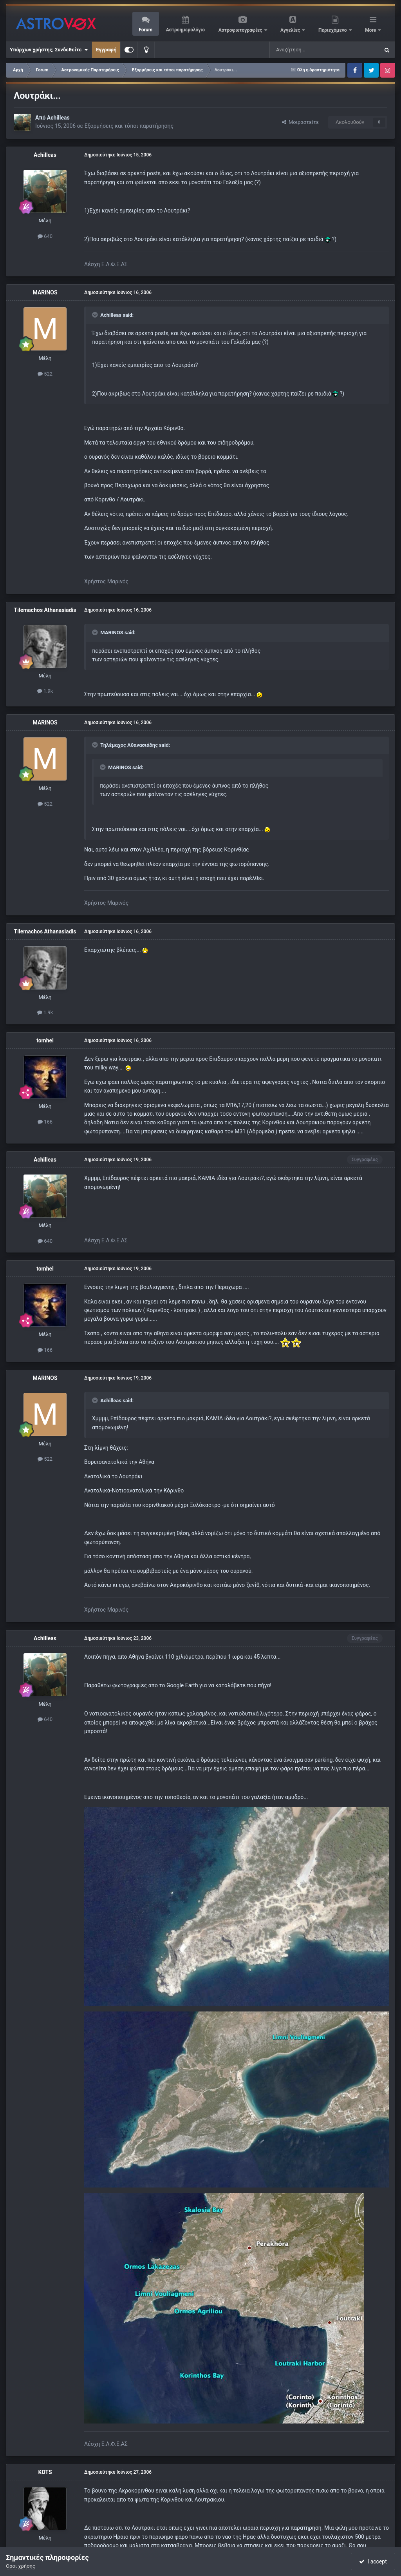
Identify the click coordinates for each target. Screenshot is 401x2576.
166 (45, 1122)
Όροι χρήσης (20, 2566)
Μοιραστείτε (300, 122)
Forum (145, 30)
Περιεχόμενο (333, 30)
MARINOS (45, 292)
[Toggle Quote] (95, 315)
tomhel (45, 1040)
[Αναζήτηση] (298, 50)
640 (45, 236)
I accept (373, 2561)
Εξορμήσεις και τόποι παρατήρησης (129, 126)
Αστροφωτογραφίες (241, 30)
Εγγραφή (106, 50)
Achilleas (58, 117)
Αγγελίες (290, 30)
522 (45, 374)
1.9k (45, 691)
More (371, 30)
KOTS (45, 2472)
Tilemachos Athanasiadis (45, 610)
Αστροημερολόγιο (185, 30)
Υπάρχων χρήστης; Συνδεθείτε (49, 50)
